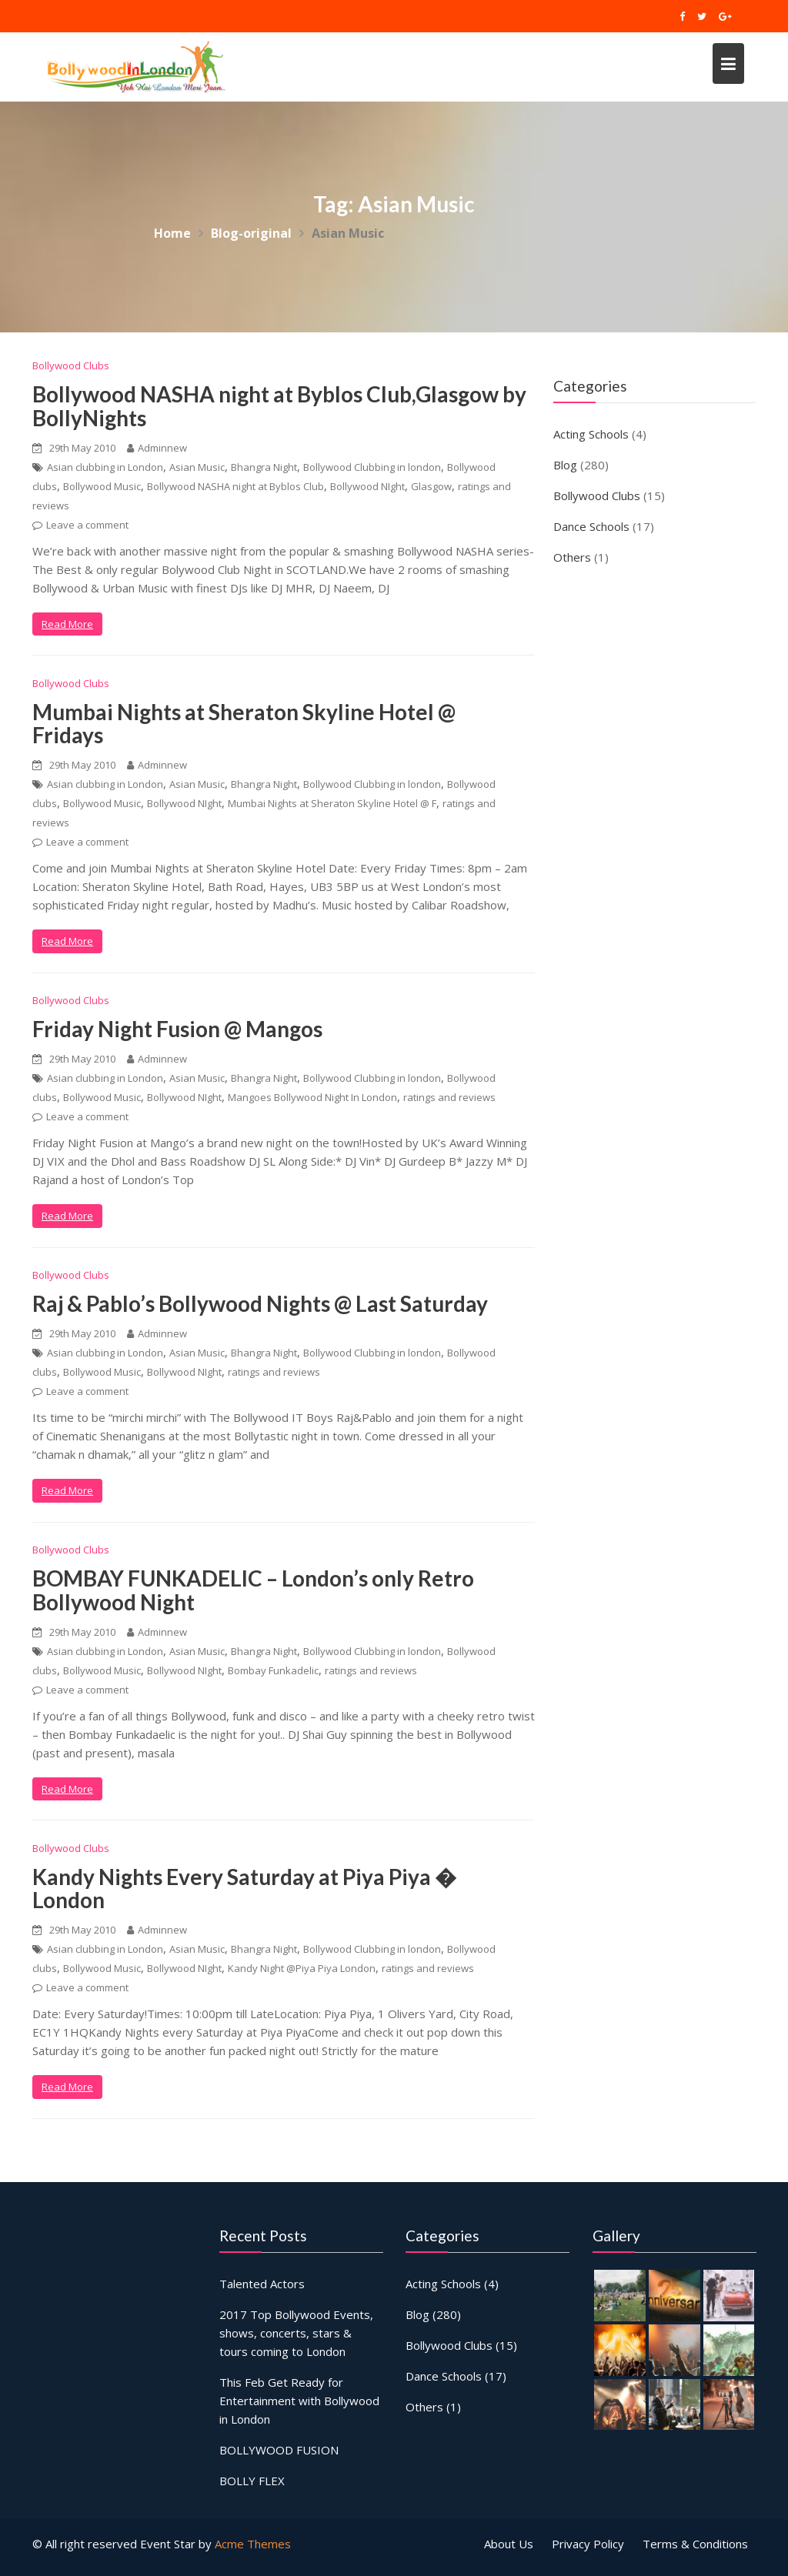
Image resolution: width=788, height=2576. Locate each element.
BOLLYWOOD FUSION (279, 2449)
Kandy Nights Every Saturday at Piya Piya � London (244, 1889)
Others (572, 557)
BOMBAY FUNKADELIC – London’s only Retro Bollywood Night (253, 1590)
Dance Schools (591, 526)
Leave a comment (87, 525)
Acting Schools (591, 434)
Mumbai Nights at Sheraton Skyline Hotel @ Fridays (244, 724)
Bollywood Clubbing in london (372, 467)
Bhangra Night (264, 467)
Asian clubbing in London (105, 467)
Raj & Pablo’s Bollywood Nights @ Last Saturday (260, 1303)
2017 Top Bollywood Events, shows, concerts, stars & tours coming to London (296, 2333)
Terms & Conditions (695, 2543)
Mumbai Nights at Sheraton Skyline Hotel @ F (332, 803)
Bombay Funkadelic (273, 1670)
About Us (508, 2543)
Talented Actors (262, 2285)
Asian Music (197, 467)
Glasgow (431, 486)
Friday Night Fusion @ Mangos (177, 1029)
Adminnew (157, 448)
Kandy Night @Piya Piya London (302, 1968)
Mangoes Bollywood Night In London (312, 1097)
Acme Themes (253, 2543)
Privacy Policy (588, 2543)
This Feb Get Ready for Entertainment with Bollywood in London (299, 2400)
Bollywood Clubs (70, 365)
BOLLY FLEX (252, 2479)
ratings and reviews (449, 1097)
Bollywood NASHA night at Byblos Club (235, 486)
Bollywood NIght (367, 486)
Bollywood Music (102, 486)
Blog (565, 464)
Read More (67, 624)
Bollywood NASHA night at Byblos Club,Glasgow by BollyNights (279, 406)
